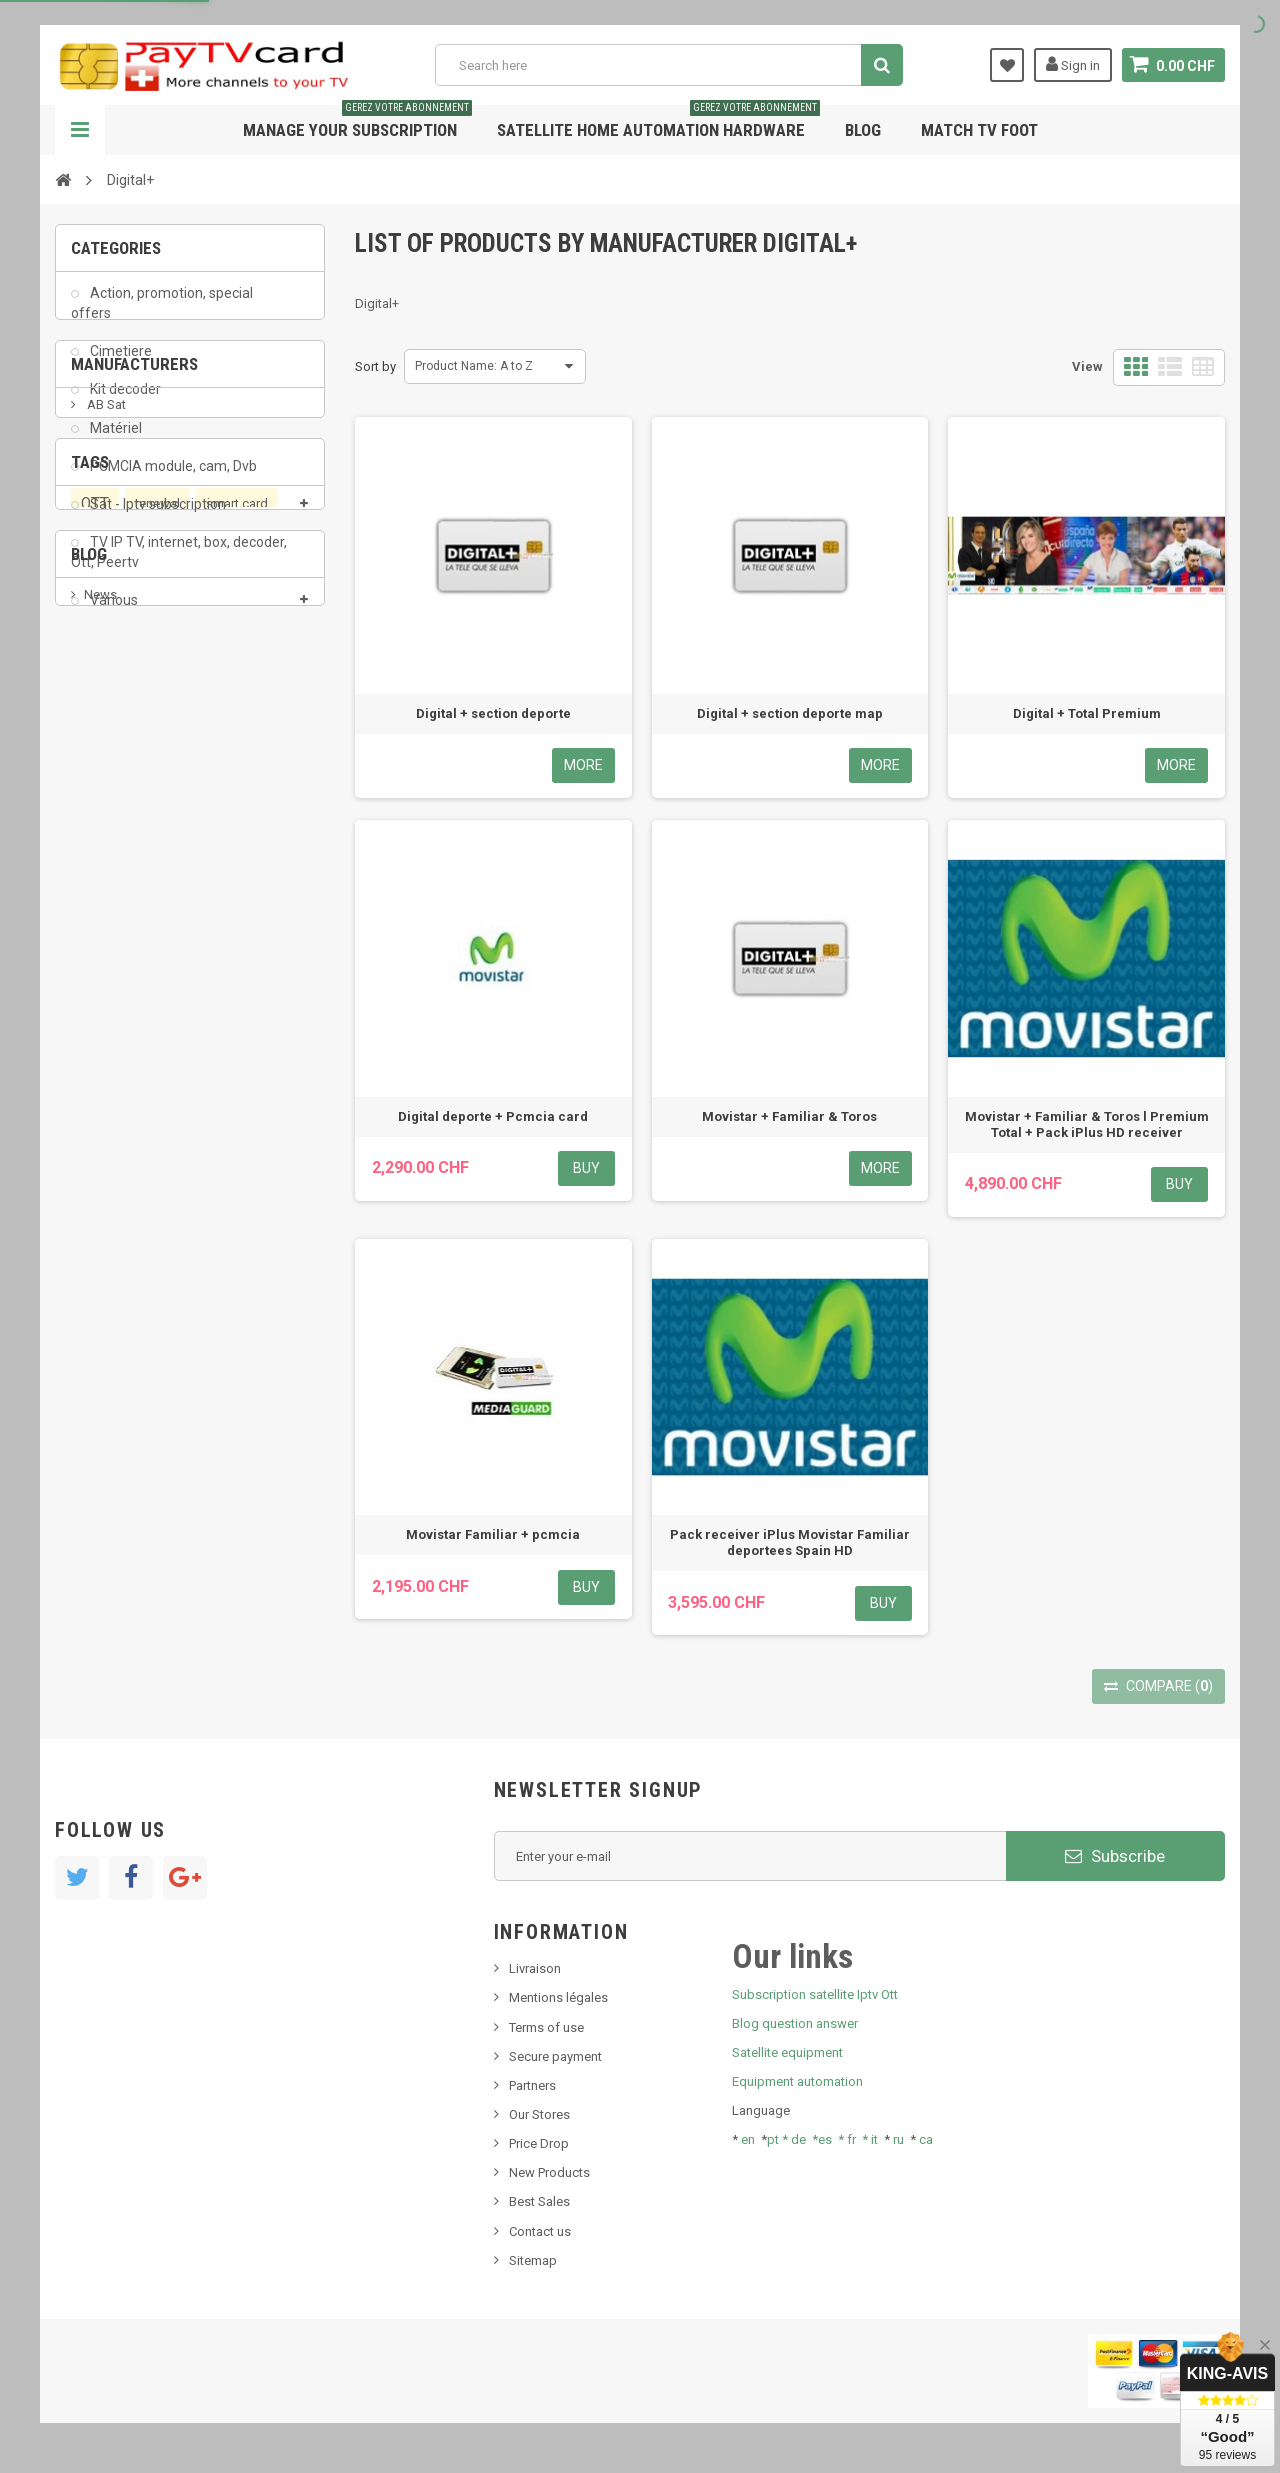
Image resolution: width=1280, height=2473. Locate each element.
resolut (104, 1442)
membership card (132, 1155)
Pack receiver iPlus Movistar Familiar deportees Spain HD (790, 1542)
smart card (237, 1041)
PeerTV (107, 1080)
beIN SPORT (119, 866)
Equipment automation (797, 2081)
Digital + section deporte (493, 713)
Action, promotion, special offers (162, 316)
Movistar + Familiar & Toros (789, 1116)
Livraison (535, 1968)
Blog (863, 130)
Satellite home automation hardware (658, 122)
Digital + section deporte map (790, 713)
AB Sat (105, 746)
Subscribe (1115, 1856)
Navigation (80, 130)
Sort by (375, 366)
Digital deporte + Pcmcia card (493, 1116)
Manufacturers (134, 693)
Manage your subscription (357, 122)
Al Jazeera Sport (133, 806)
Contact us (540, 2231)
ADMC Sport (121, 776)
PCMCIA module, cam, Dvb (172, 479)
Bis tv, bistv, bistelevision (155, 1382)
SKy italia (110, 1352)
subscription (210, 1079)
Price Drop (539, 2143)
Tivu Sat (106, 1412)
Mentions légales (558, 1997)
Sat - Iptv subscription (156, 517)
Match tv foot (979, 130)
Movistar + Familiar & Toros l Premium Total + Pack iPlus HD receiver (1087, 1124)
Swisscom (205, 1117)
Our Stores (539, 2114)
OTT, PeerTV (115, 1117)
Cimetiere (119, 364)
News (100, 1291)
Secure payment (555, 2056)
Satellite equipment (787, 2052)
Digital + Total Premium (1087, 713)
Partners (532, 2085)
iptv (272, 1117)
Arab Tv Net (119, 836)
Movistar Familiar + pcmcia (493, 1534)
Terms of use (546, 2027)
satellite (236, 1156)
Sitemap (533, 2260)
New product (121, 1321)
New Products (549, 2172)
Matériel (114, 441)
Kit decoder (124, 403)
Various (112, 613)
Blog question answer (795, 2023)
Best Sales (539, 2201)
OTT (95, 1042)
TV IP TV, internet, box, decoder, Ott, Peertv (179, 565)
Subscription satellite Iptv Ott (815, 1994)
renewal (157, 1041)
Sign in (1073, 64)
